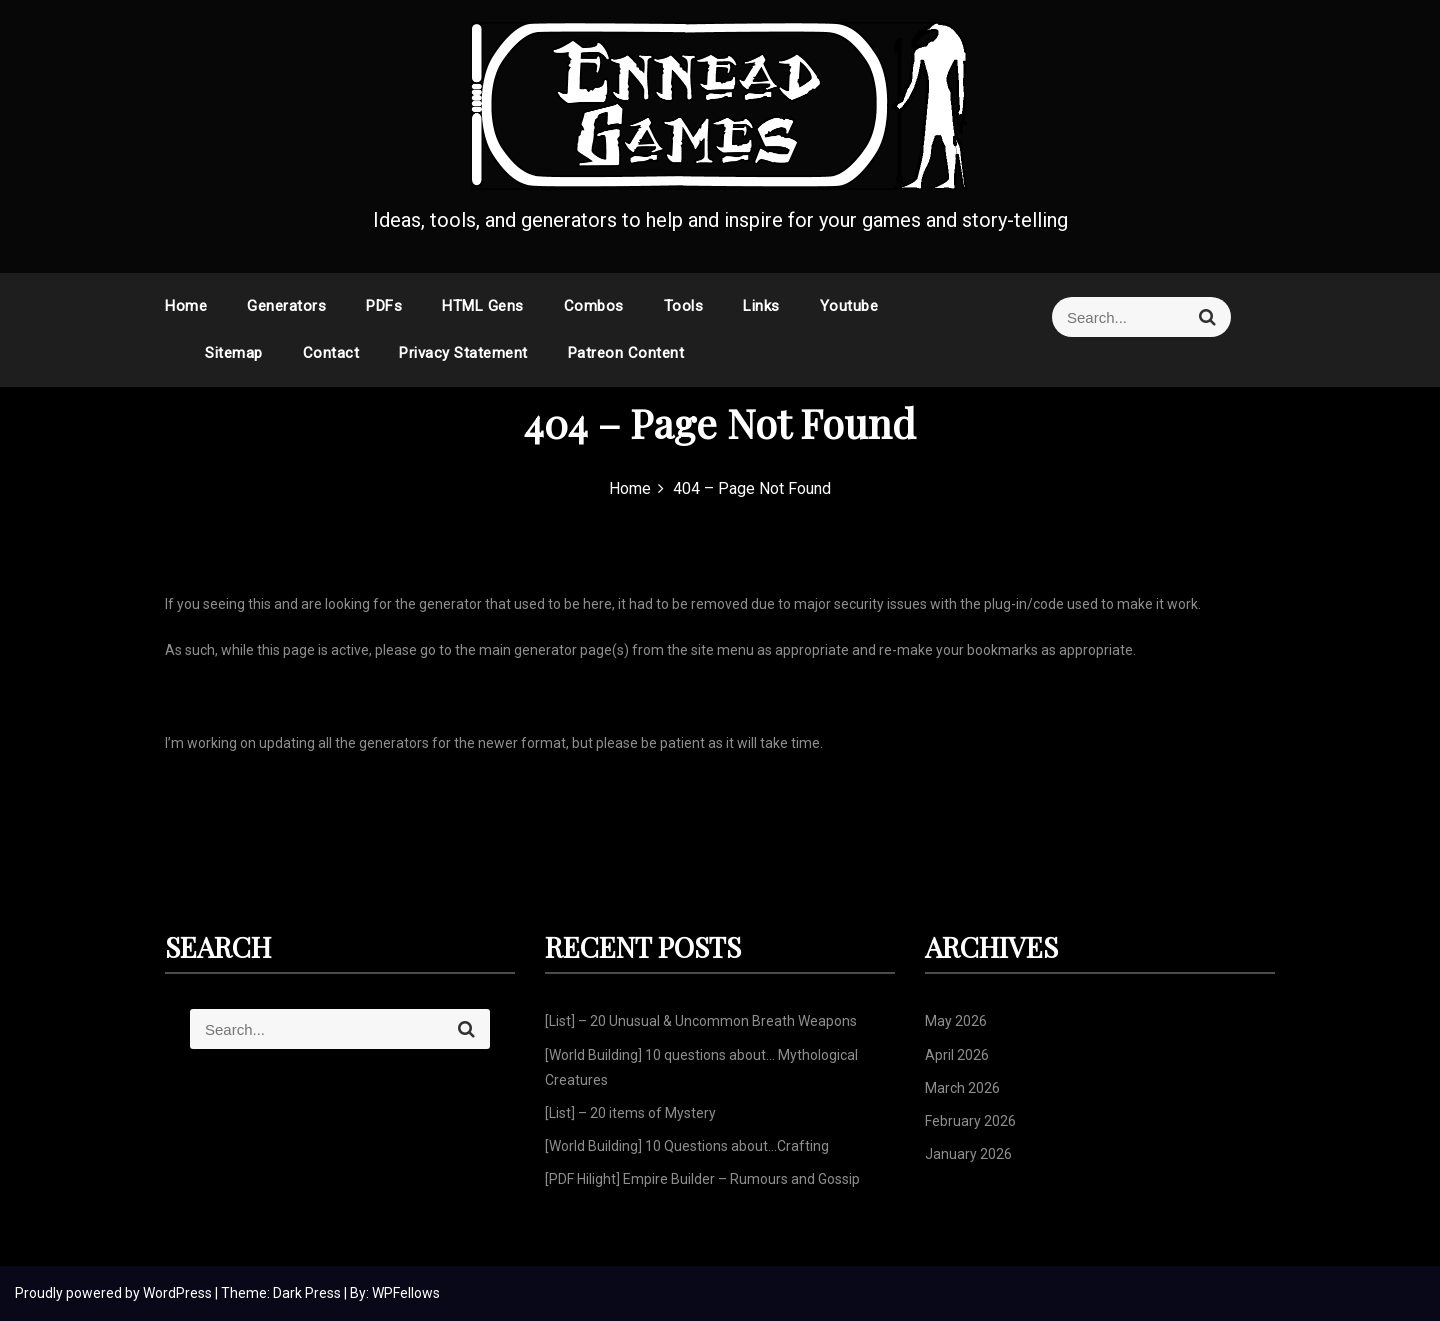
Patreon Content (626, 353)
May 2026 (956, 1021)
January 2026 (968, 1154)
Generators (286, 306)
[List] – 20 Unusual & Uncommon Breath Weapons (701, 1021)
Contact (331, 353)
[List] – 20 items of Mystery (630, 1113)
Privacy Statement (463, 353)
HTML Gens (483, 306)
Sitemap (234, 353)
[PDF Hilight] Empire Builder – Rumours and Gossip (702, 1179)
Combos (594, 306)
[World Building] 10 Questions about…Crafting (687, 1146)
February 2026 (970, 1121)
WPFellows (406, 1293)
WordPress (179, 1293)
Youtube (849, 306)
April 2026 (957, 1055)
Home (186, 306)
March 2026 (962, 1088)
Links (761, 306)
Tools (684, 306)
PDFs (384, 306)
